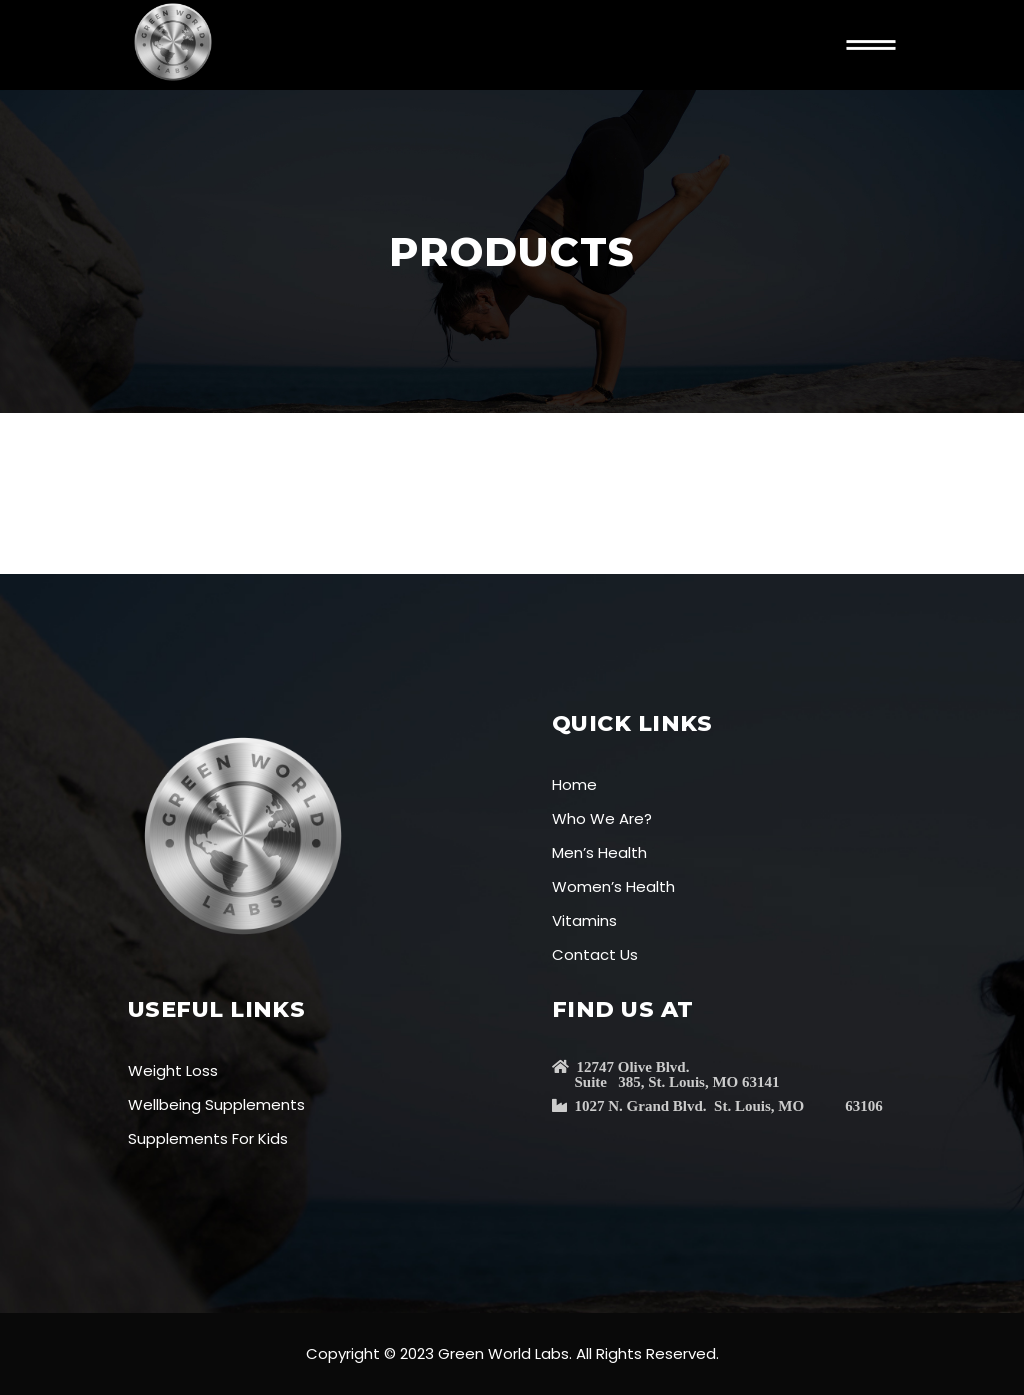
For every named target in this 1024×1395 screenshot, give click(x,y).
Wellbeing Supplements (216, 1104)
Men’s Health (599, 852)
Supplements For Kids (208, 1138)
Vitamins (584, 920)
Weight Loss (173, 1070)
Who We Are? (602, 818)
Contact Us (595, 954)
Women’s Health (613, 886)
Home (574, 784)
